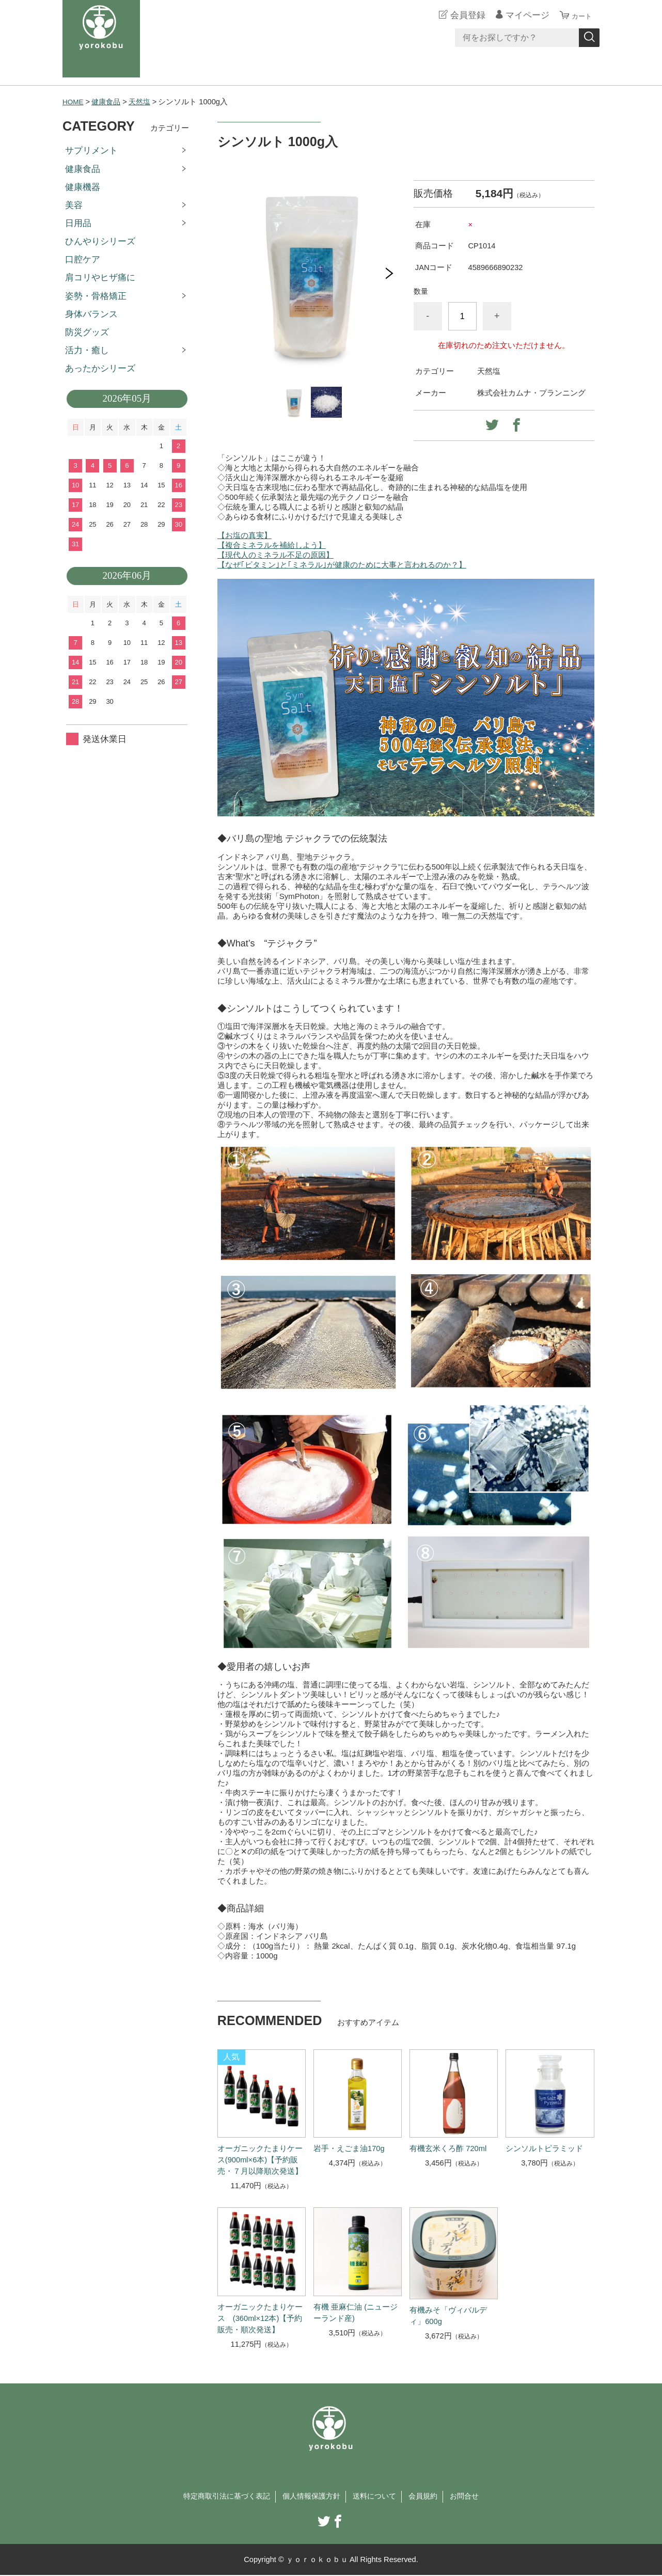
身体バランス (91, 314)
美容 (74, 205)
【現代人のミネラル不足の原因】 (275, 554)
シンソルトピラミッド (544, 2148)
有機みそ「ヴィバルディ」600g (448, 2316)
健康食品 (108, 102)
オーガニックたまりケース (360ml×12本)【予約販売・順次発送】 (260, 2318)
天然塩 (143, 102)
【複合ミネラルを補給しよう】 (271, 545)
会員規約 (428, 2497)
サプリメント (91, 150)
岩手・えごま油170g (349, 2148)
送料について (377, 2497)
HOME (73, 102)
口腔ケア (82, 259)
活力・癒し (87, 350)
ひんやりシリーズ (100, 241)
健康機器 (82, 187)
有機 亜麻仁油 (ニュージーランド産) (355, 2312)
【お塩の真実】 (244, 535)
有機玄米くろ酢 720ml (447, 2148)
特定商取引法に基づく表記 (221, 2497)
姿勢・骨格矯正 (96, 296)
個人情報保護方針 (311, 2497)
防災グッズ (87, 332)
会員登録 (461, 15)
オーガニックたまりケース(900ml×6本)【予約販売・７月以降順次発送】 (260, 2159)
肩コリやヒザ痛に (100, 277)
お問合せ (471, 2497)
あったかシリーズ (100, 368)
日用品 (78, 223)
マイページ (521, 15)
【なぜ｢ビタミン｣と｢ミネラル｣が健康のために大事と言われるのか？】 (341, 564)
